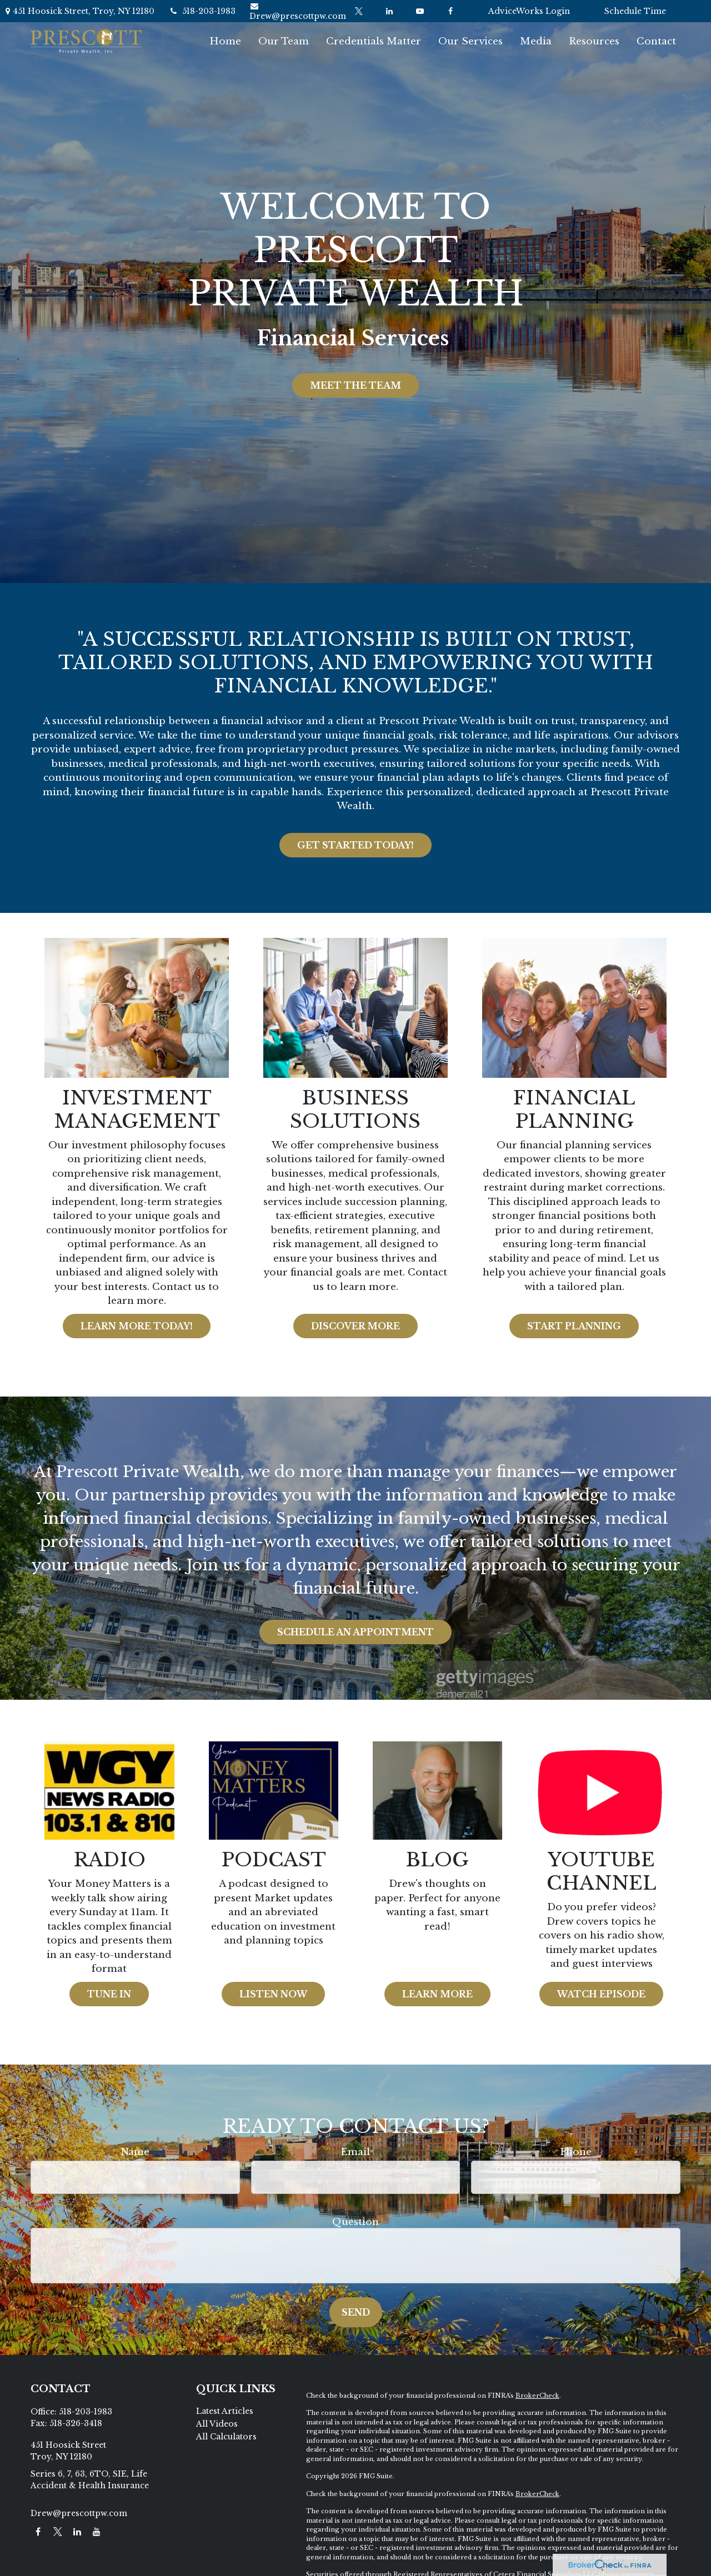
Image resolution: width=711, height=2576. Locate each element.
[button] (225, 41)
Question (355, 2222)
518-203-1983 (202, 11)
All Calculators (226, 2437)
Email (355, 2152)
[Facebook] (450, 11)
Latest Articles (224, 2411)
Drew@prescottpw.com (297, 11)
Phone (576, 2152)
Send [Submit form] (356, 2312)
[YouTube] (419, 11)
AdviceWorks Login (529, 11)
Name (135, 2152)
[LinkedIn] (389, 11)
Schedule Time (635, 11)
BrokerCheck (537, 2395)
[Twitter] (358, 11)
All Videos (217, 2424)
